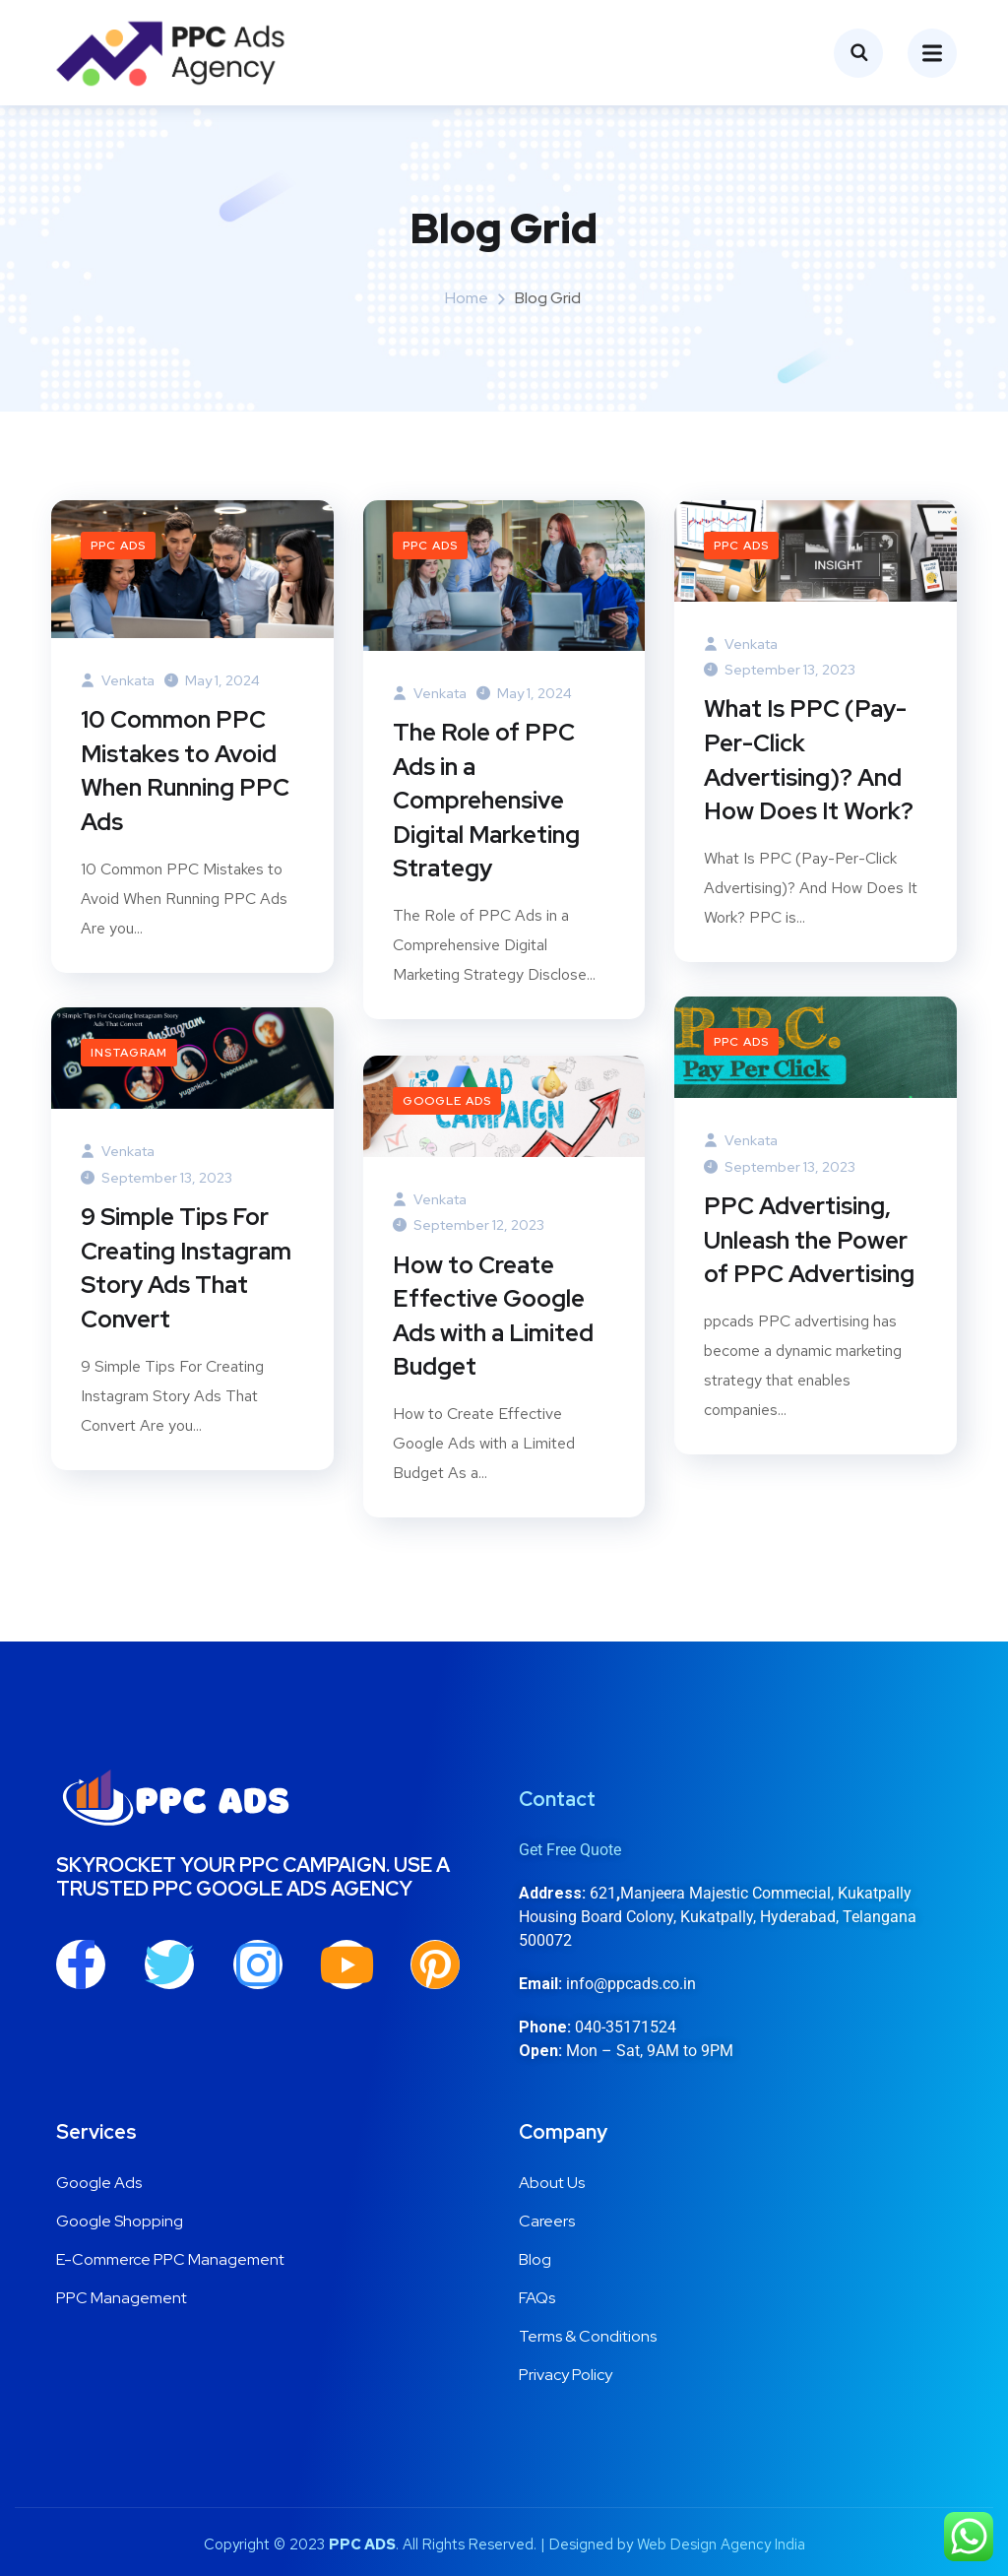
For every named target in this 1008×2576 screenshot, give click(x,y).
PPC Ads (118, 545)
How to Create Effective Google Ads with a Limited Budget (493, 1319)
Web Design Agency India (721, 2544)
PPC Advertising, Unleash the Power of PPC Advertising (809, 1242)
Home (466, 298)
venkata (118, 680)
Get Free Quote (570, 1849)
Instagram (129, 1053)
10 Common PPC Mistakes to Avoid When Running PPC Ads (185, 773)
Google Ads (447, 1101)
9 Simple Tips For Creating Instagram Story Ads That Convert (186, 1270)
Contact (557, 1799)
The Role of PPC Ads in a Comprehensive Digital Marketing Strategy (486, 804)
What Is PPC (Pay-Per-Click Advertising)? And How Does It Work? (809, 762)
